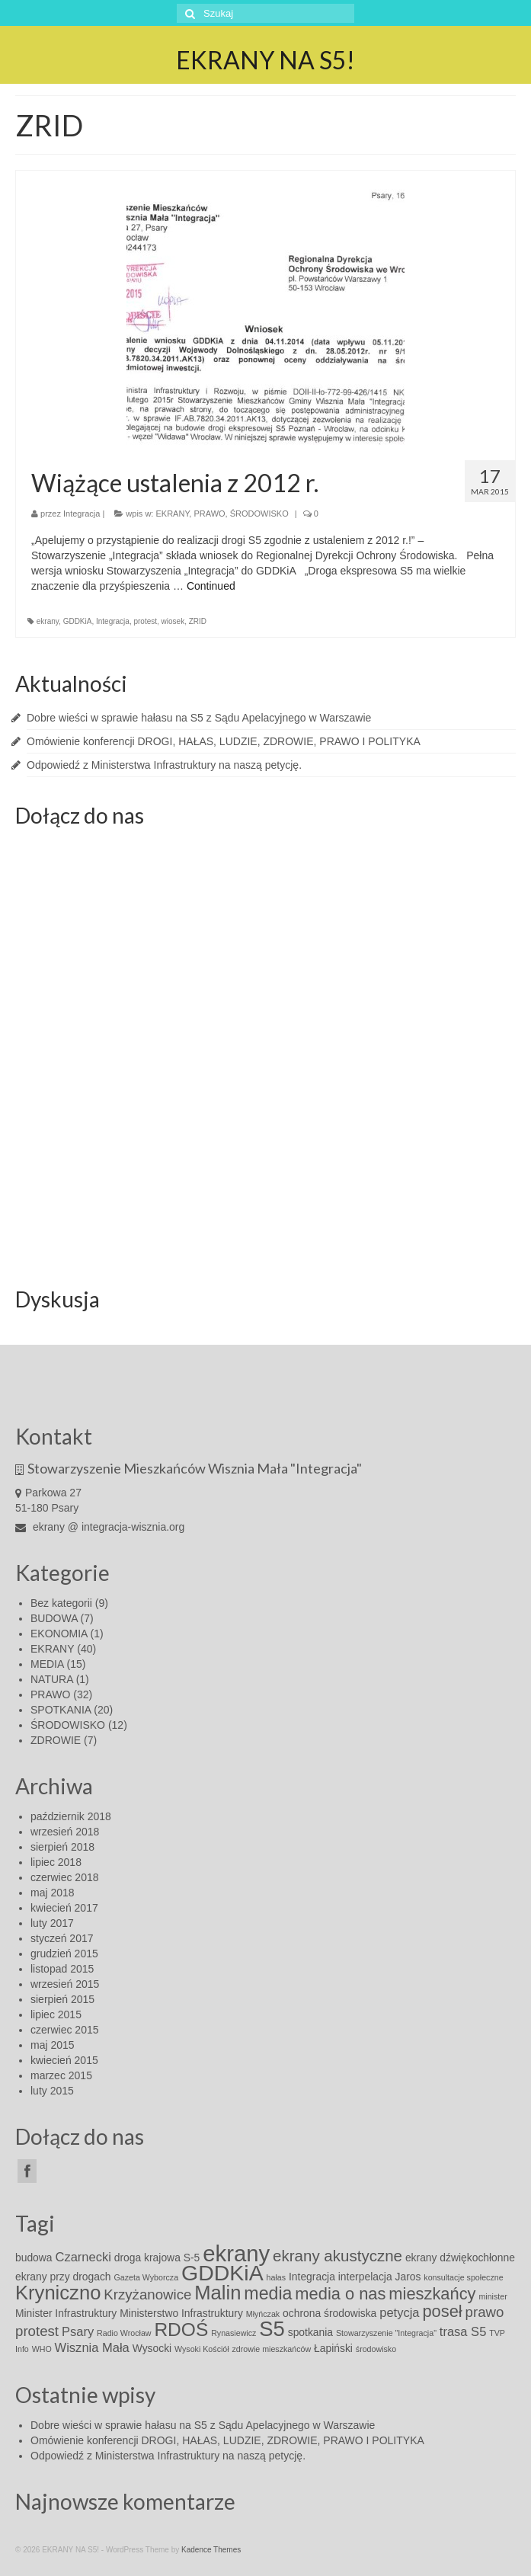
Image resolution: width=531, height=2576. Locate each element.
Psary (78, 2332)
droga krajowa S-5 (157, 2257)
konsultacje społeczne (463, 2277)
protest (145, 621)
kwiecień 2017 (64, 1908)
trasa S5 (463, 2332)
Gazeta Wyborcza (146, 2277)
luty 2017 (52, 1923)
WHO (42, 2349)
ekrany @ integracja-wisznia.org (99, 1527)
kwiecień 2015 (64, 2060)
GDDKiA (77, 621)
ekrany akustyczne (337, 2255)
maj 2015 (52, 2045)
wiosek (173, 621)
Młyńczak (263, 2313)
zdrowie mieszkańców (272, 2349)
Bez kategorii (61, 1603)
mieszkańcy (432, 2293)
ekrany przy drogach (63, 2276)
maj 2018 (52, 1892)
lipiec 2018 (56, 1862)
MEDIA (47, 1664)
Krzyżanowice (147, 2294)
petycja (399, 2313)
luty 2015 (52, 2091)
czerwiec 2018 (64, 1877)
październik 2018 (70, 1816)
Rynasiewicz (233, 2333)
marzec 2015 (61, 2075)
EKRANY (173, 513)
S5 (272, 2329)
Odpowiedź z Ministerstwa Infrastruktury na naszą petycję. (164, 765)
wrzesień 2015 (64, 1984)
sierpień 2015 (62, 1999)
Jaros (408, 2276)
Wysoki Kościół (201, 2349)
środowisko (376, 2349)
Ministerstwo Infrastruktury (181, 2313)
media (268, 2293)
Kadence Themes (211, 2550)
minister (492, 2296)
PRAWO (209, 513)
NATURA (51, 1679)
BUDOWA (54, 1618)
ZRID (197, 621)
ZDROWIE (55, 1740)
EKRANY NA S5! (265, 60)
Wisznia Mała (92, 2348)
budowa (34, 2257)
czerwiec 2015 (64, 2030)
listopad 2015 (62, 1969)
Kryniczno (58, 2292)
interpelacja (365, 2276)
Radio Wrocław (124, 2333)
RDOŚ (181, 2329)
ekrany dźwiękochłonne (460, 2257)
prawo (484, 2312)
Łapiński (333, 2348)
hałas (276, 2277)
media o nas (340, 2293)
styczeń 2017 (62, 1938)
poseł (442, 2311)
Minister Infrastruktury (66, 2313)
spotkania (310, 2332)
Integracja (81, 513)
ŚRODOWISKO (259, 513)
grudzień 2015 (64, 1953)
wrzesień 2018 (64, 1832)
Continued (211, 586)
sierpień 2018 (62, 1847)
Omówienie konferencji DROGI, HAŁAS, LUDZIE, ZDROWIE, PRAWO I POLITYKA (224, 741)
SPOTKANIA (60, 1710)
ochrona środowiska (329, 2313)
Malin (217, 2292)
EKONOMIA (59, 1633)
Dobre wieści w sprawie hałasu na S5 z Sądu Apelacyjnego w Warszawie (199, 718)
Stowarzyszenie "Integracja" (386, 2333)
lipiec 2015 (56, 2014)
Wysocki (152, 2348)
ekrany (48, 621)
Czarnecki (82, 2257)
